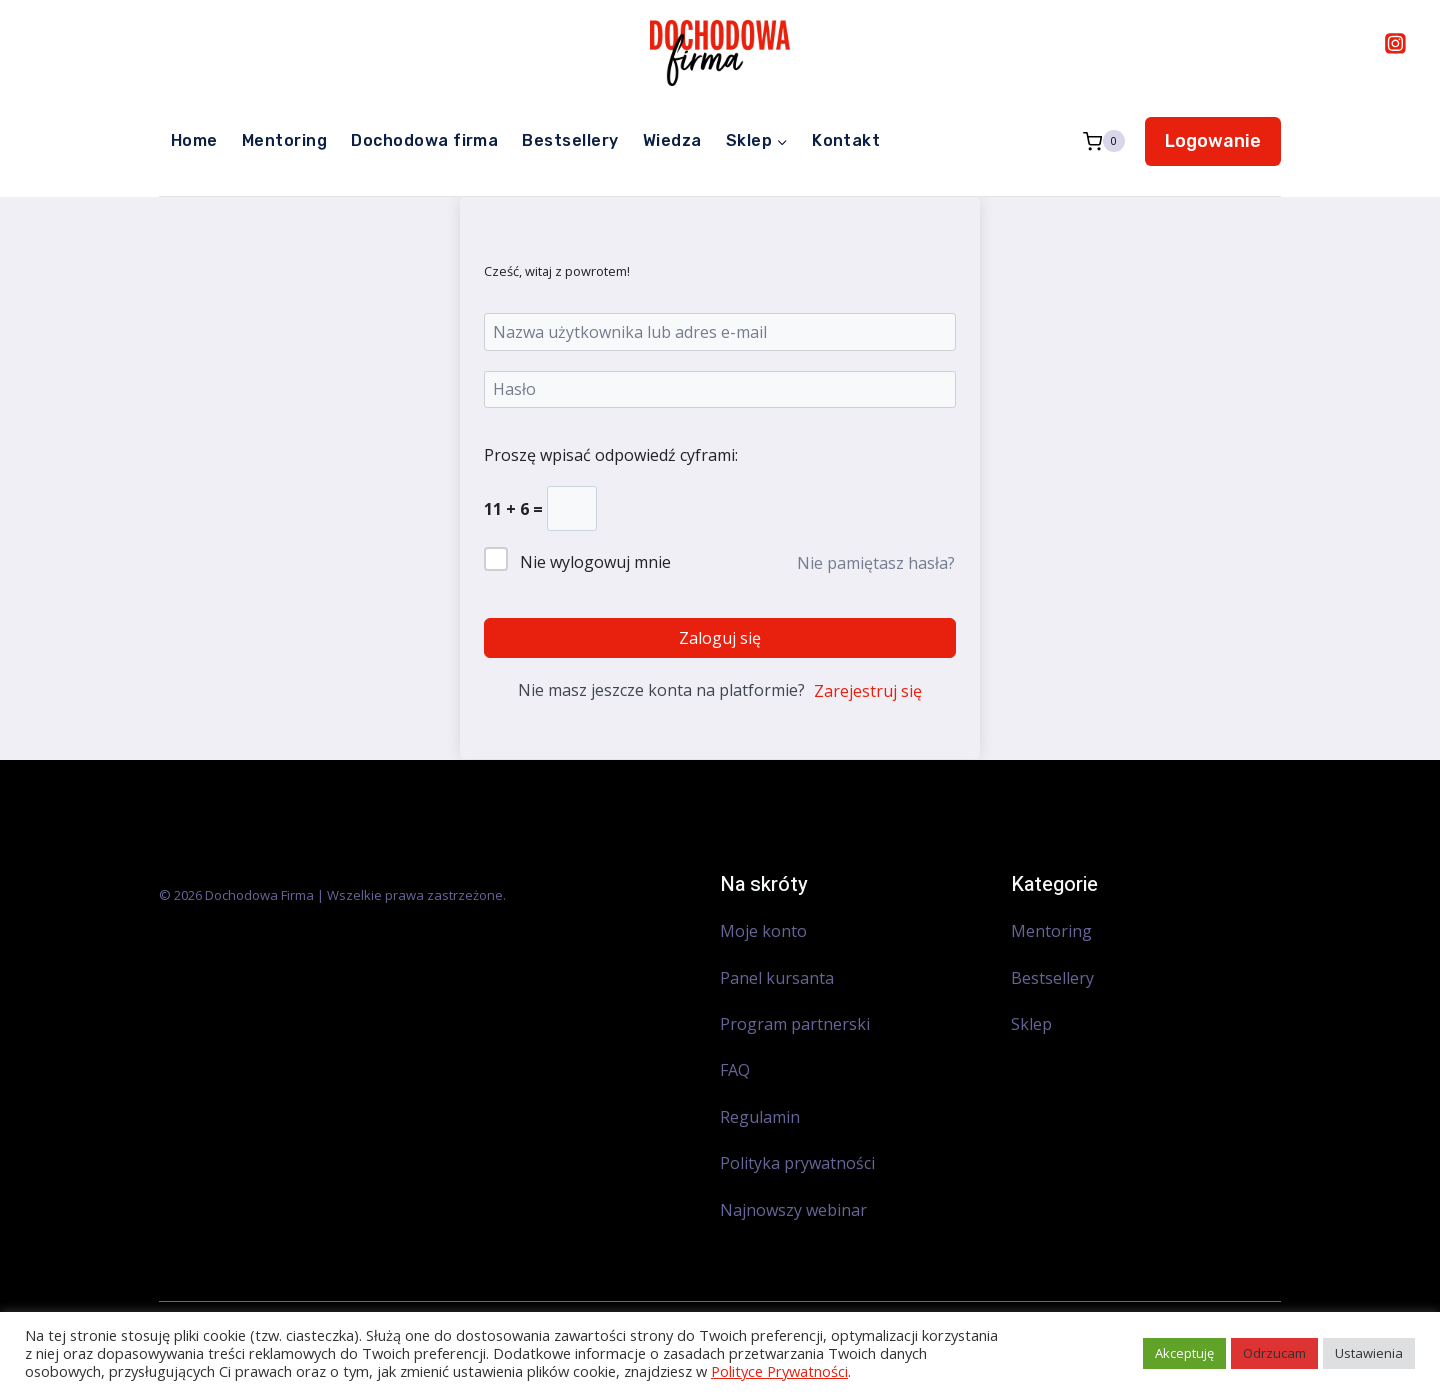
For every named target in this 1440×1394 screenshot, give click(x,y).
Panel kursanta (777, 978)
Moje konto (763, 931)
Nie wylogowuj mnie (595, 562)
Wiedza (672, 140)
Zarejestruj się (868, 691)
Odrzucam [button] (1274, 1353)
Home (194, 140)
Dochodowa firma (424, 140)
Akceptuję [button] (1184, 1353)
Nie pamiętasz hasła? (876, 563)
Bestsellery (570, 140)
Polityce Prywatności (779, 1371)
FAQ (735, 1070)
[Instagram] (1395, 43)
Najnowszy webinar (795, 1210)
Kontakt (846, 140)
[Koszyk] (1104, 141)
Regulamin (760, 1117)
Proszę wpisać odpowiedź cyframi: (611, 455)
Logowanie (1213, 141)
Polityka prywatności (797, 1163)
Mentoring (284, 140)
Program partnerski (795, 1024)
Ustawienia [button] (1369, 1353)
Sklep (1031, 1024)
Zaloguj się (720, 638)
